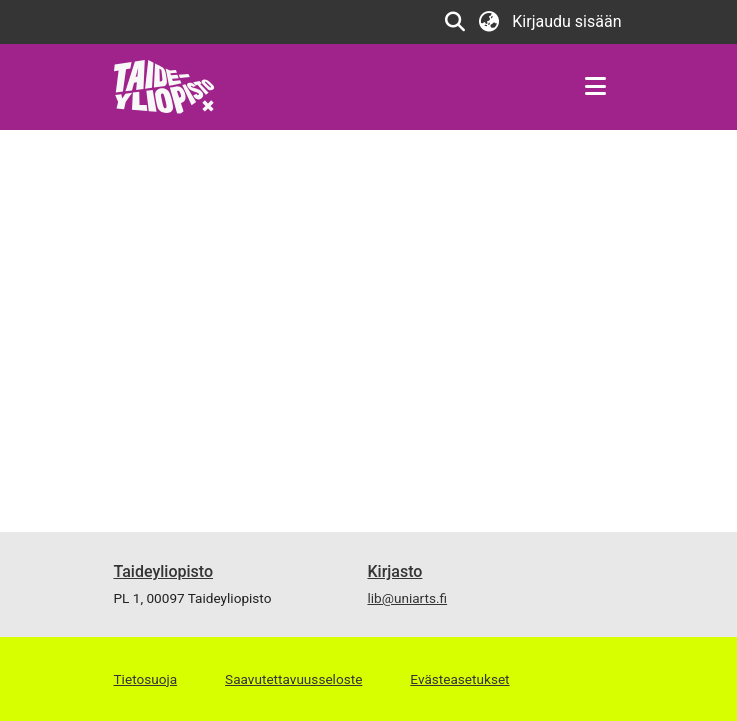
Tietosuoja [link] (146, 679)
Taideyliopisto (164, 571)
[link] (164, 85)
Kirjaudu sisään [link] (567, 21)
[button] (454, 22)
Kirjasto (394, 571)
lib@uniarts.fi (407, 598)
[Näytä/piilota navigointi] (596, 87)
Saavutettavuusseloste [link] (293, 679)
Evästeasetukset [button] (459, 679)
